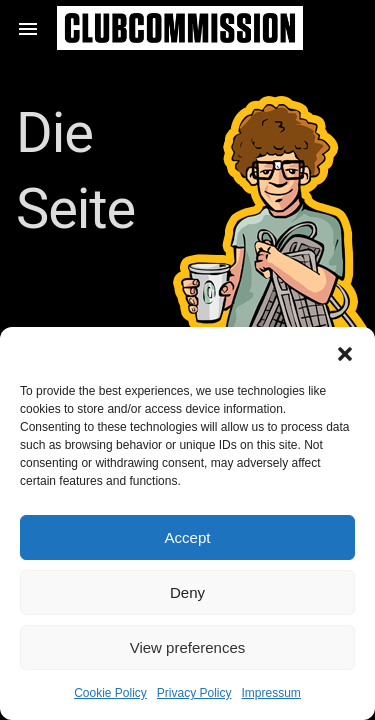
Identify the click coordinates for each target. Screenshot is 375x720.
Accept (188, 537)
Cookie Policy (110, 693)
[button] (345, 352)
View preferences (188, 647)
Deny (187, 592)
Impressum (271, 693)
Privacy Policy (194, 693)
